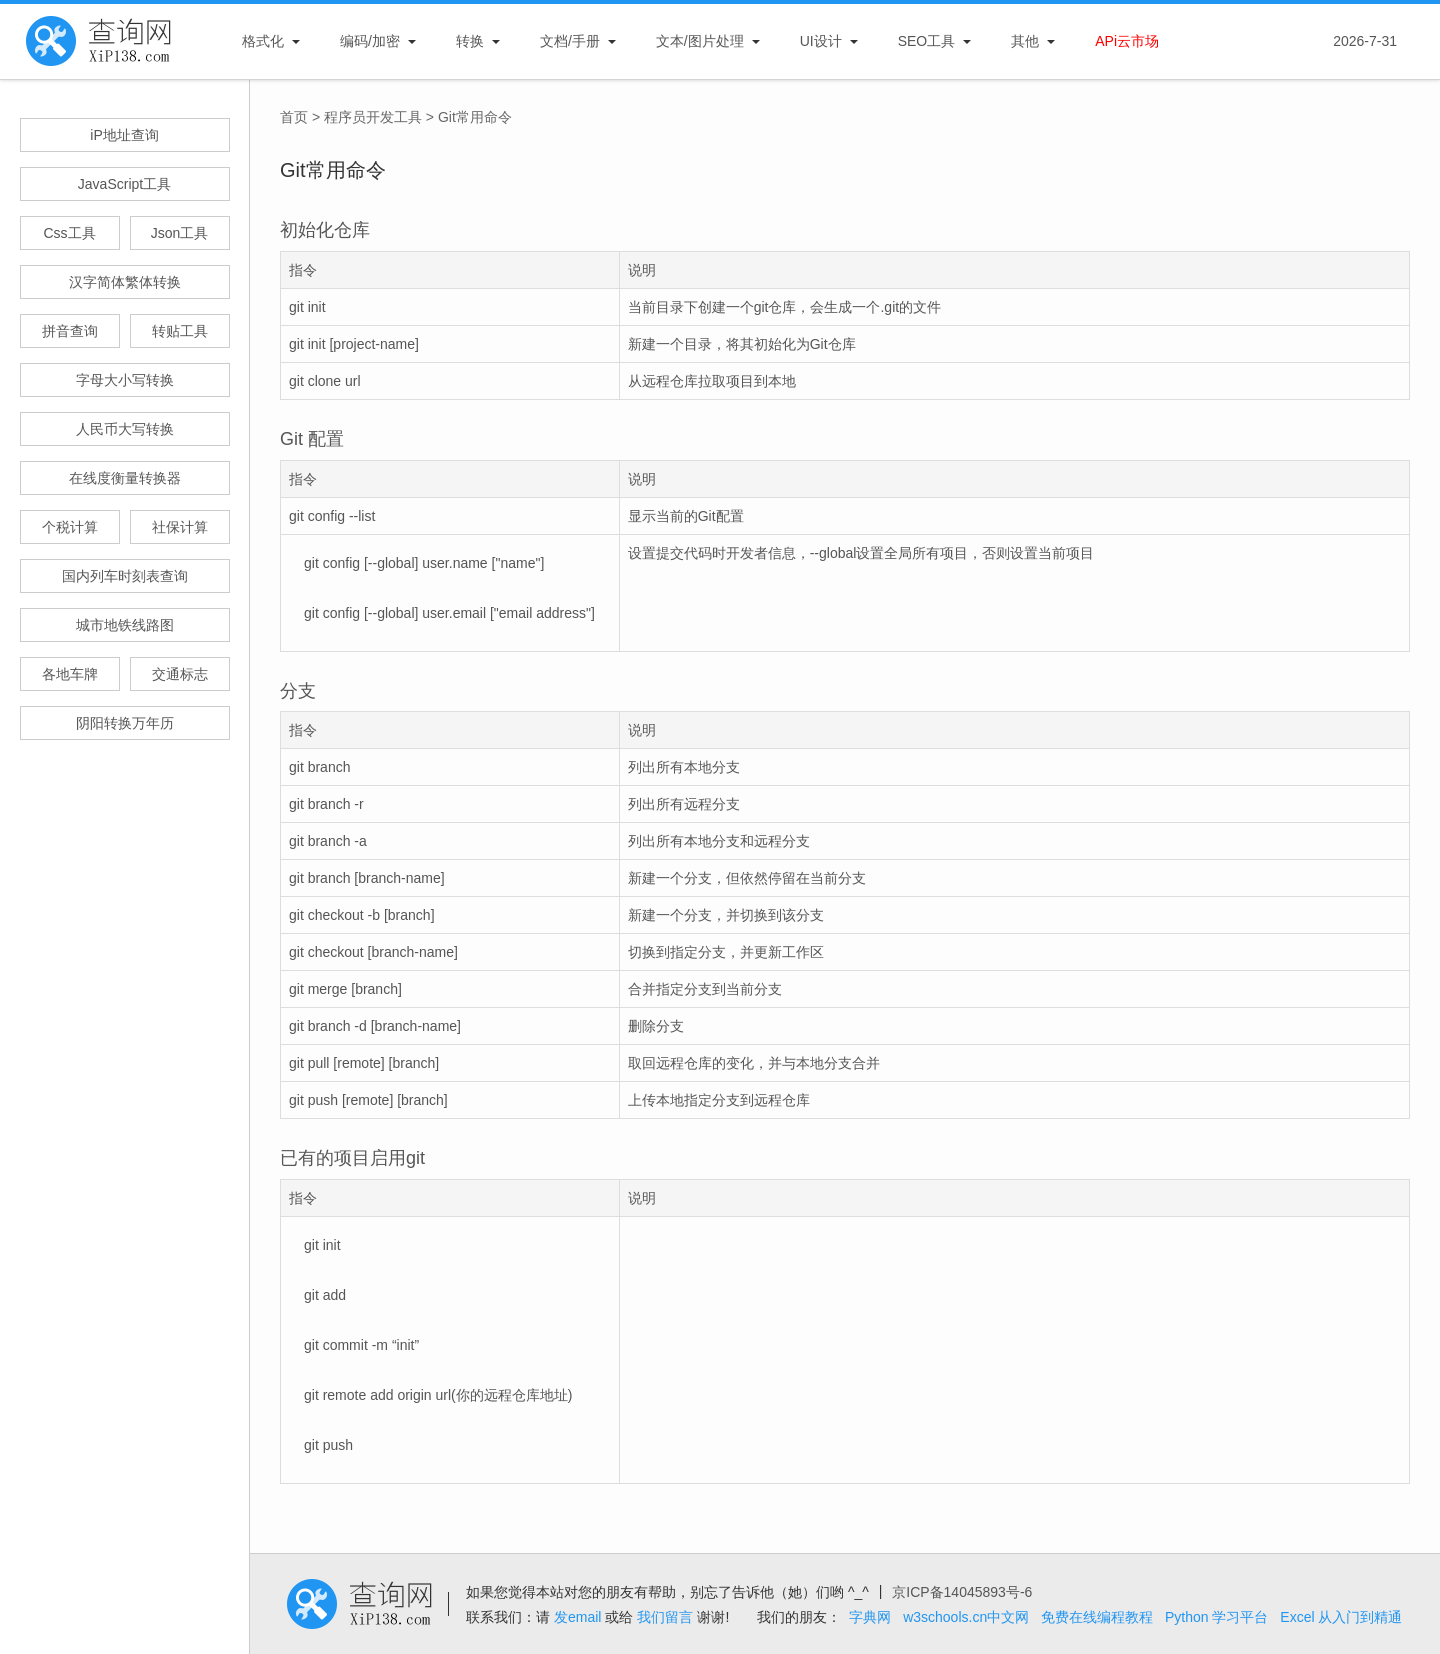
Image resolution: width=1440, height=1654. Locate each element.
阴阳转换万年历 (125, 723)
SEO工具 (927, 41)
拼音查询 (70, 331)
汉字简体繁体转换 (125, 282)
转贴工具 (180, 331)
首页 (294, 117)
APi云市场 (1127, 41)
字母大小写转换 (125, 380)
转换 (470, 41)
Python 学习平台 (1216, 1617)
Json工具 (180, 233)
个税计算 (70, 527)
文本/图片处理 (700, 41)
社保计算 (180, 527)
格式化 (263, 41)
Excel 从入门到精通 (1341, 1617)
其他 (1025, 41)
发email (577, 1617)
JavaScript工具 (124, 184)
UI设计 (821, 41)
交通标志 (180, 674)
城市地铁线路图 (125, 625)
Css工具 (69, 233)
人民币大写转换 (125, 429)
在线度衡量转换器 (125, 478)
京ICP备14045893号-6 (962, 1592)
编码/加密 (370, 41)
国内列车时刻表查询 (125, 576)
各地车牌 (70, 674)
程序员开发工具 (373, 117)
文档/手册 (570, 41)
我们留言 (665, 1617)
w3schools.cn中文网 (966, 1617)
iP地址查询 (124, 135)
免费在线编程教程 (1097, 1617)
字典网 (870, 1617)
